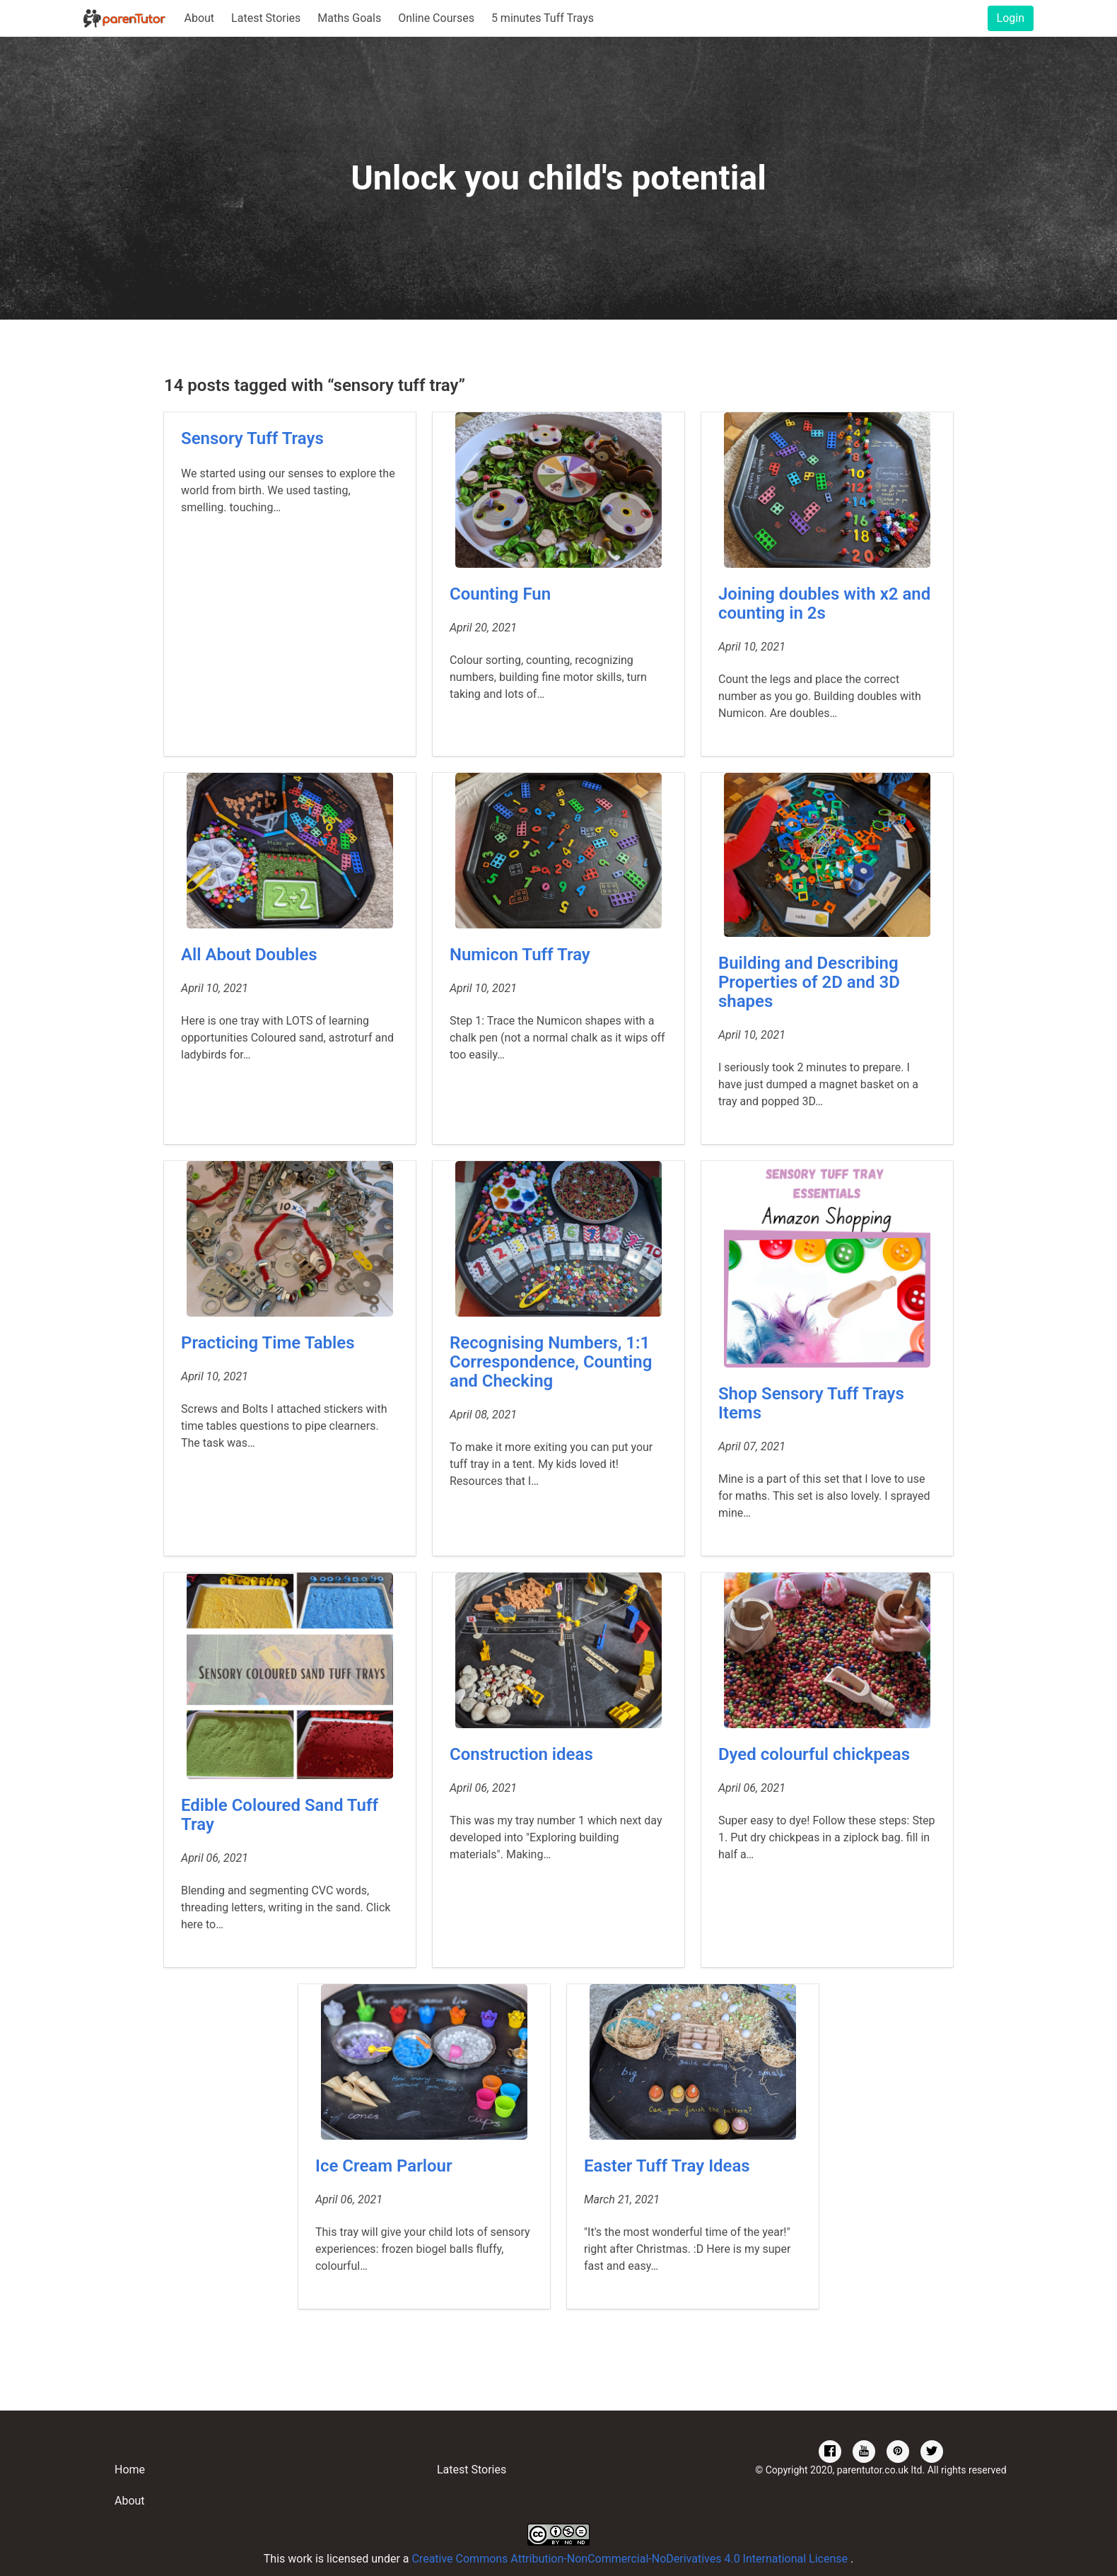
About (199, 18)
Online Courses (436, 18)
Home (130, 2469)
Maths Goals (349, 18)
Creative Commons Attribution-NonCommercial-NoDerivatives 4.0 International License (630, 2558)
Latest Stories (265, 18)
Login (1010, 18)
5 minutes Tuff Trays (542, 18)
